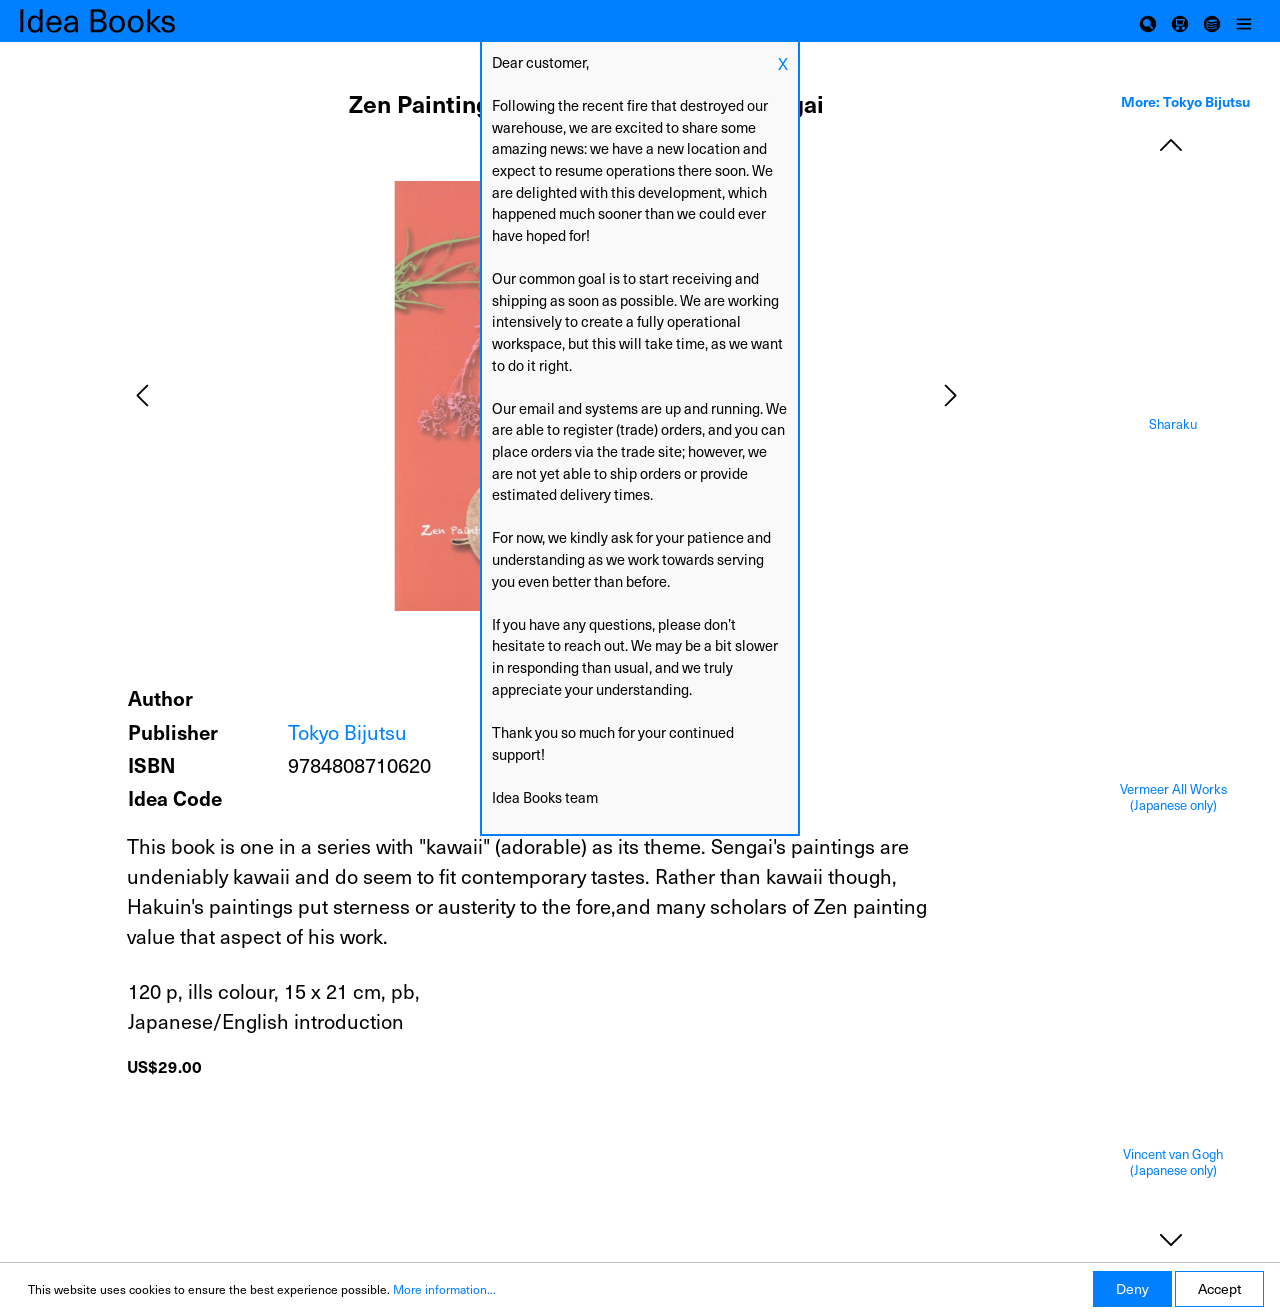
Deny (1132, 1288)
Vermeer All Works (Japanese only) (1173, 797)
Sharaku (1173, 424)
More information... (444, 1289)
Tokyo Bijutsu (347, 732)
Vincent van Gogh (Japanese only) (1173, 1162)
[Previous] (142, 395)
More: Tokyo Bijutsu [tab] (1185, 101)
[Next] (951, 395)
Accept (1219, 1288)
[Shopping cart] (1180, 21)
